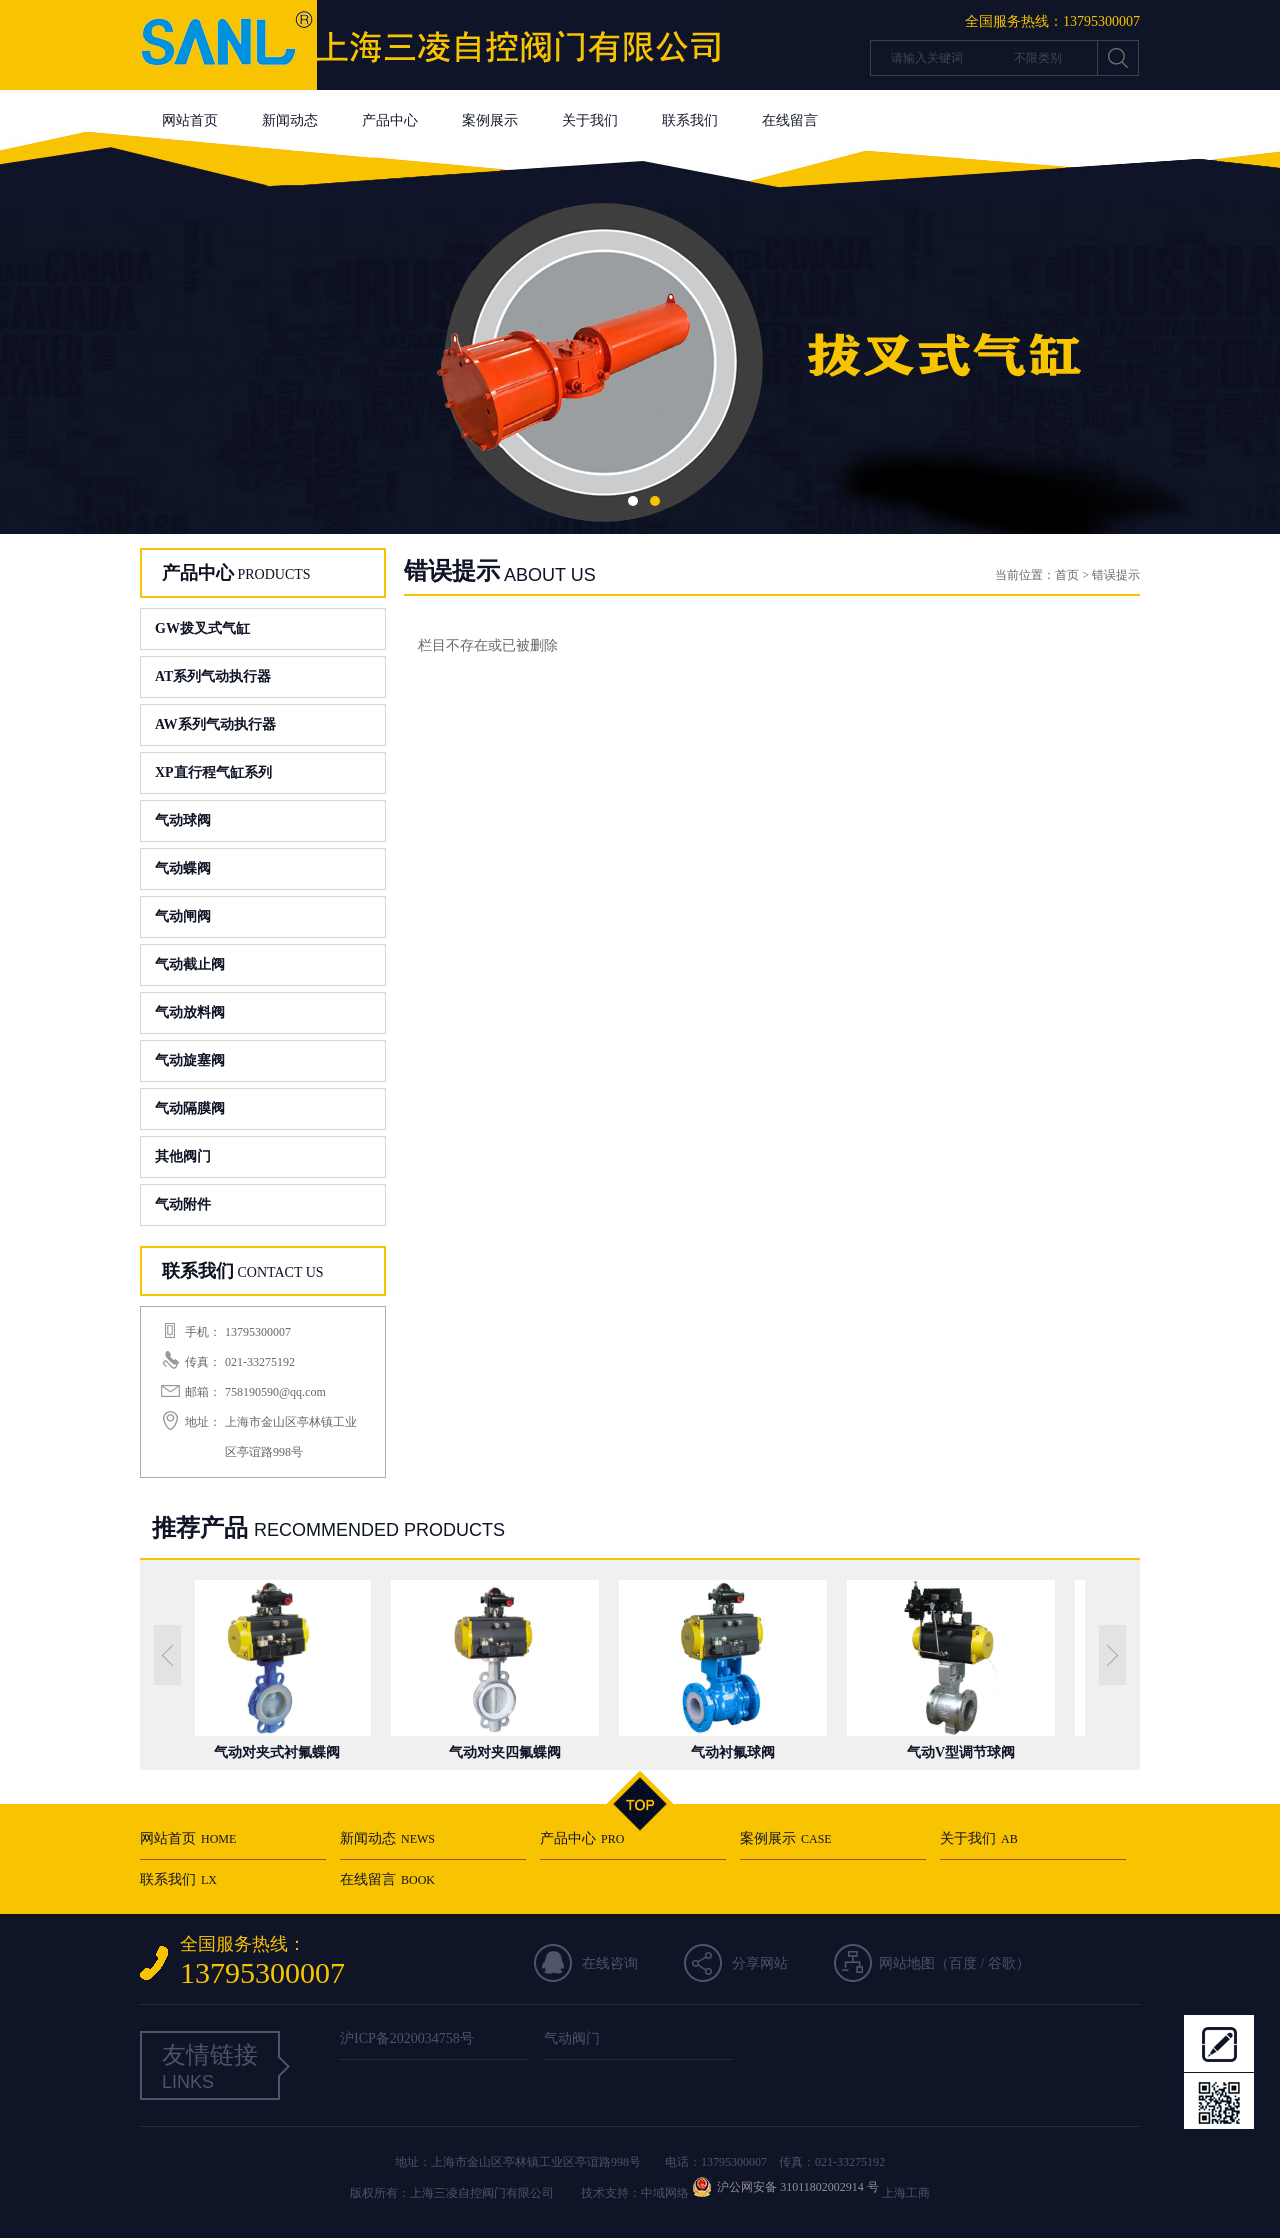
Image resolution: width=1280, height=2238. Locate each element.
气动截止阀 (190, 964)
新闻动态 (290, 120)
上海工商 (906, 2193)
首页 (1067, 575)
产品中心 (390, 120)
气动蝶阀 (183, 868)
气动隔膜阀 (190, 1108)
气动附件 (183, 1204)
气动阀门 (572, 2038)
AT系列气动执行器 (213, 676)
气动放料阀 (190, 1012)
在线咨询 (610, 1963)
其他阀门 (183, 1156)
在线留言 (790, 120)
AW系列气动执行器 (215, 724)
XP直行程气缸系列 (213, 772)
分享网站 (760, 1963)
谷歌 (1002, 1963)
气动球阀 (183, 820)
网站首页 (190, 120)
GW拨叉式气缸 (202, 628)
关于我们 (590, 120)
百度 (963, 1963)
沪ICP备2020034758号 (407, 2038)
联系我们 (690, 120)
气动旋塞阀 (190, 1060)
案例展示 (490, 120)
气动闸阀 (183, 916)
